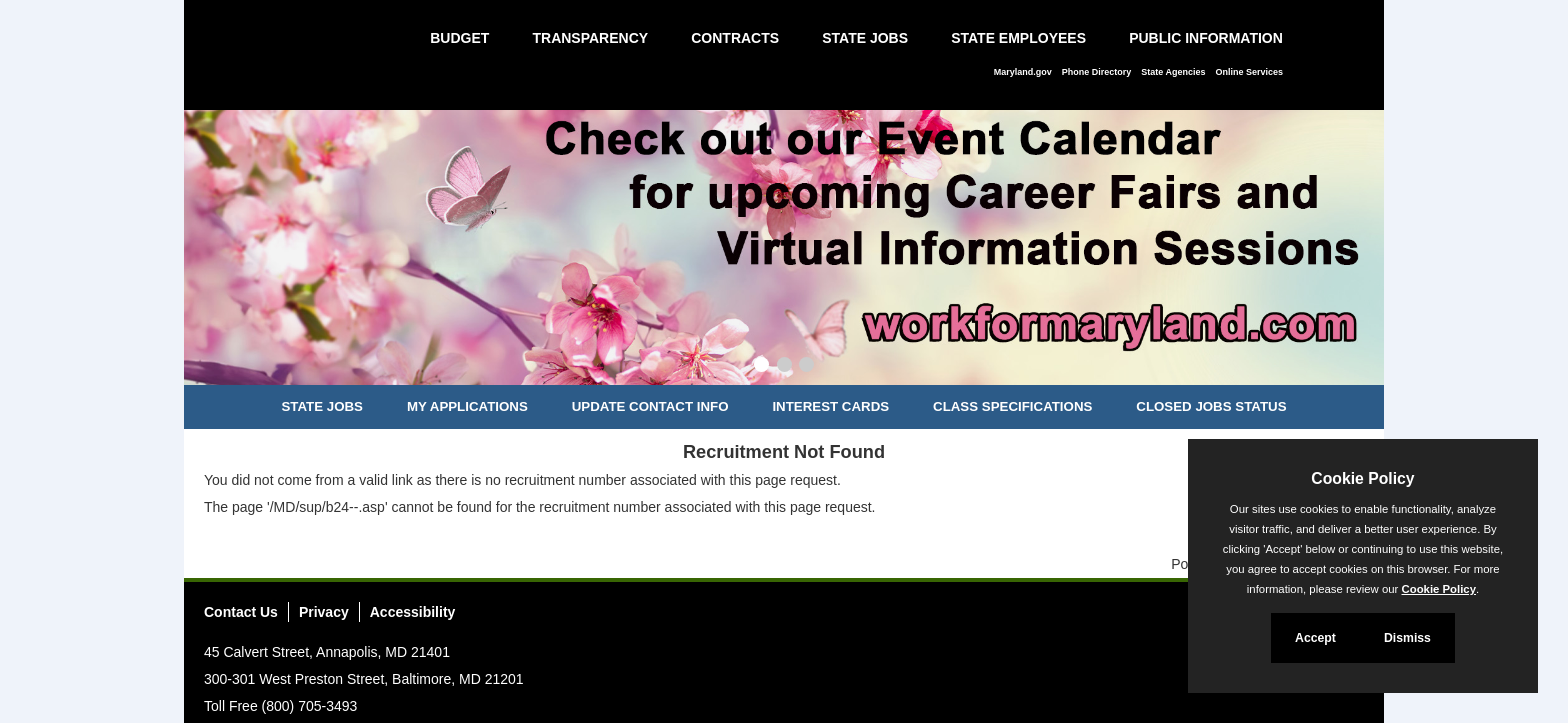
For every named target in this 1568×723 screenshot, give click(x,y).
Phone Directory (1097, 72)
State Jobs (865, 38)
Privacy (324, 612)
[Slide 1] (761, 367)
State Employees (1018, 38)
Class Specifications (1012, 406)
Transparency (590, 38)
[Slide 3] (806, 367)
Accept (1315, 638)
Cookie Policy (1362, 478)
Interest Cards (830, 406)
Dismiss (1407, 638)
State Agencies (1173, 72)
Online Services (1249, 72)
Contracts (735, 38)
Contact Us (241, 612)
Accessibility (413, 612)
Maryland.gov (1023, 72)
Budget (459, 38)
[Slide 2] (784, 367)
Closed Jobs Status (1211, 406)
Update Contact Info (650, 406)
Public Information (1206, 38)
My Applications (467, 406)
